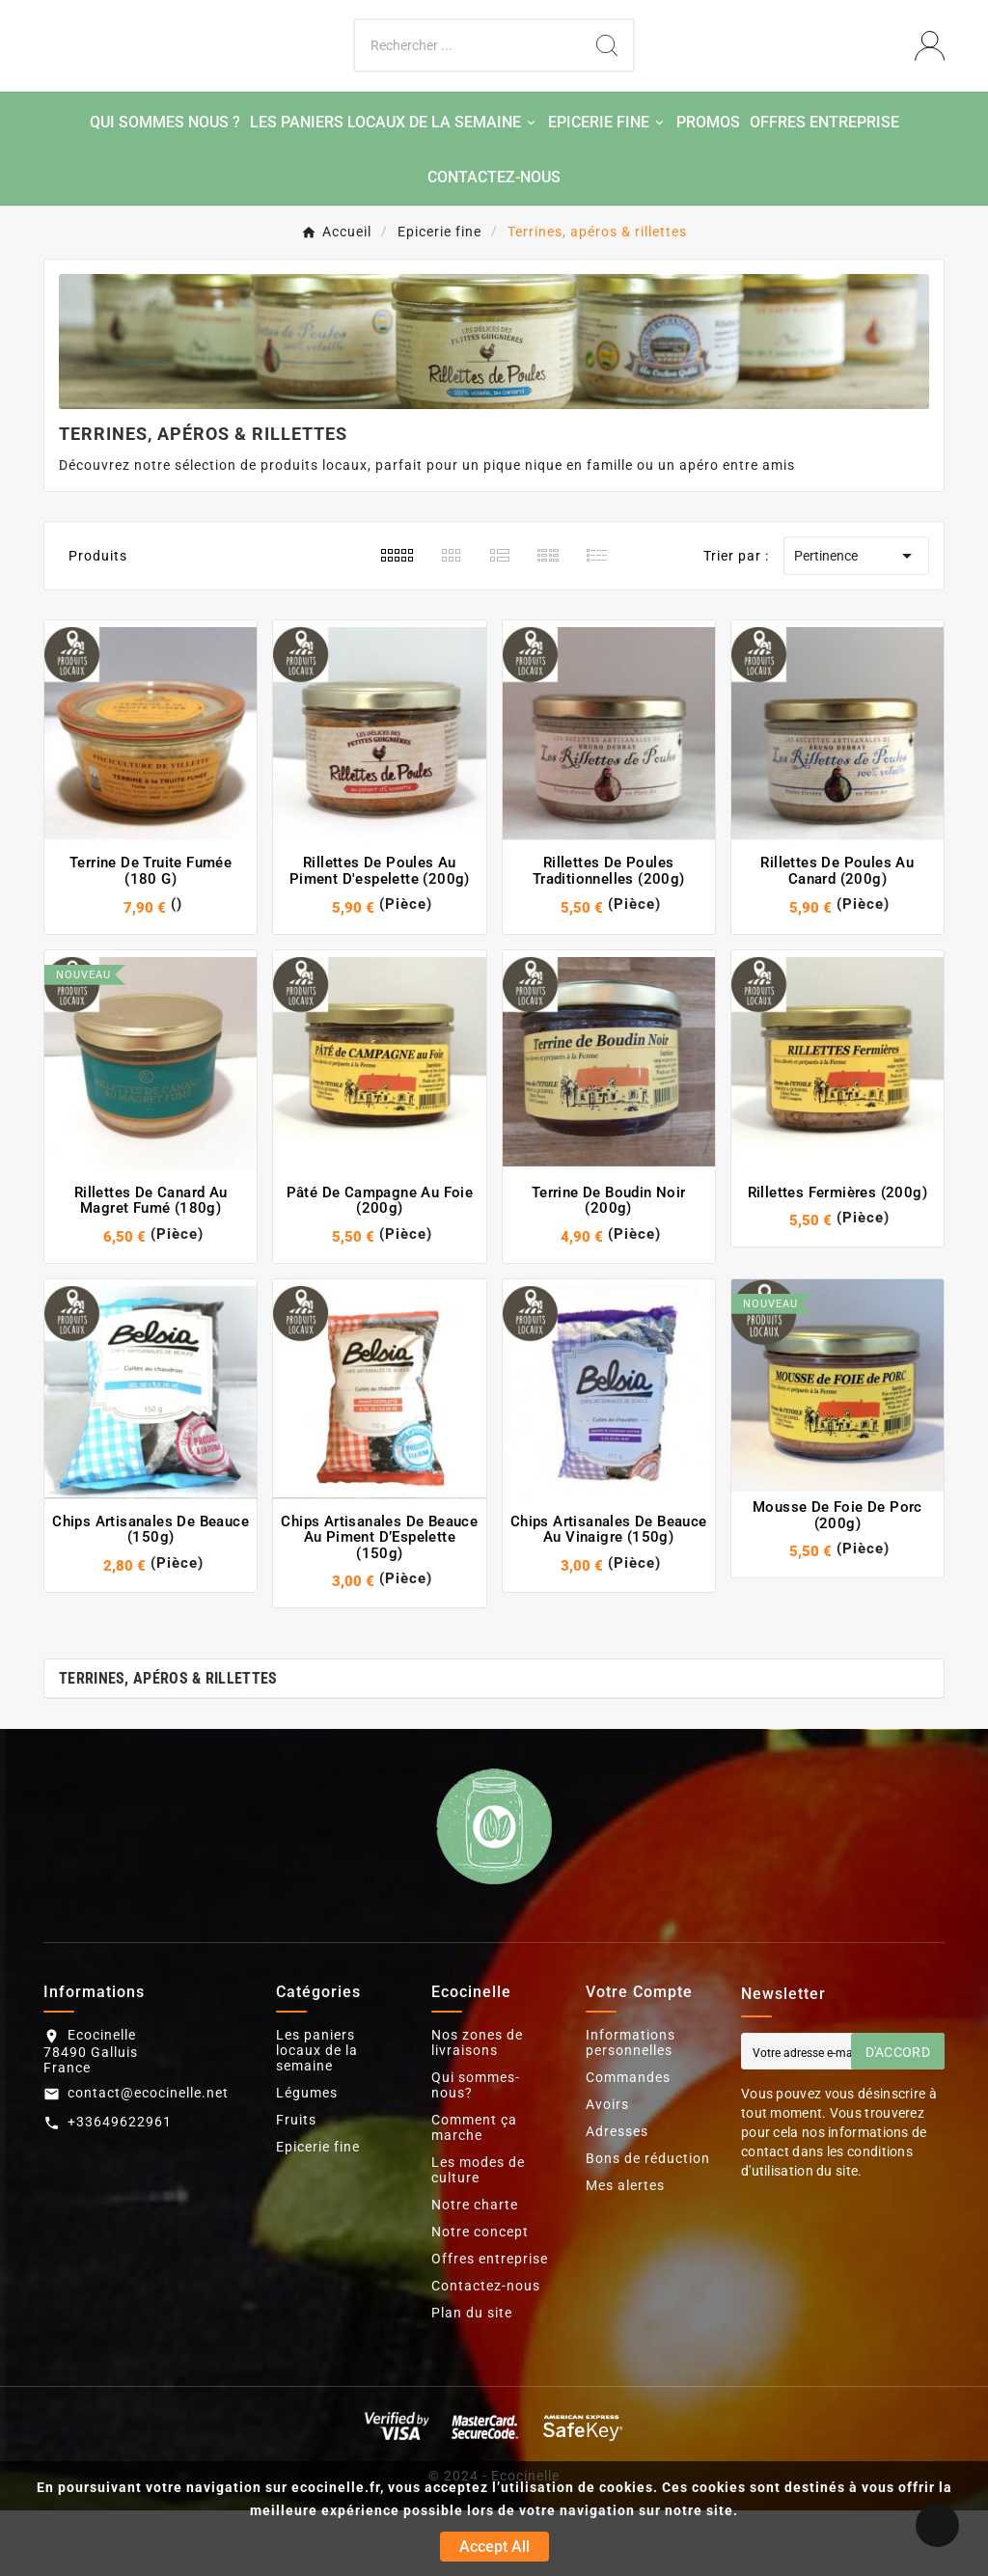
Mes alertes (625, 2251)
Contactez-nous (485, 2351)
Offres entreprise (489, 2324)
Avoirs (607, 2170)
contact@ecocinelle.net (148, 2158)
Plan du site (471, 2378)
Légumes (307, 2158)
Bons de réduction (648, 2224)
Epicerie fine (318, 2212)
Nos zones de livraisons (477, 2108)
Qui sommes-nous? (475, 2150)
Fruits (296, 2185)
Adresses (617, 2197)
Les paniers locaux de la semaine (317, 2116)
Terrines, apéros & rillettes (168, 1744)
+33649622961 (120, 2186)
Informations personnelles (630, 2108)
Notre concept (480, 2297)
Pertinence (856, 621)
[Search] (607, 78)
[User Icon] (930, 79)
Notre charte (474, 2270)
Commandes (628, 2143)
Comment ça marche (474, 2193)
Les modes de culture (478, 2235)
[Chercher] (467, 78)
